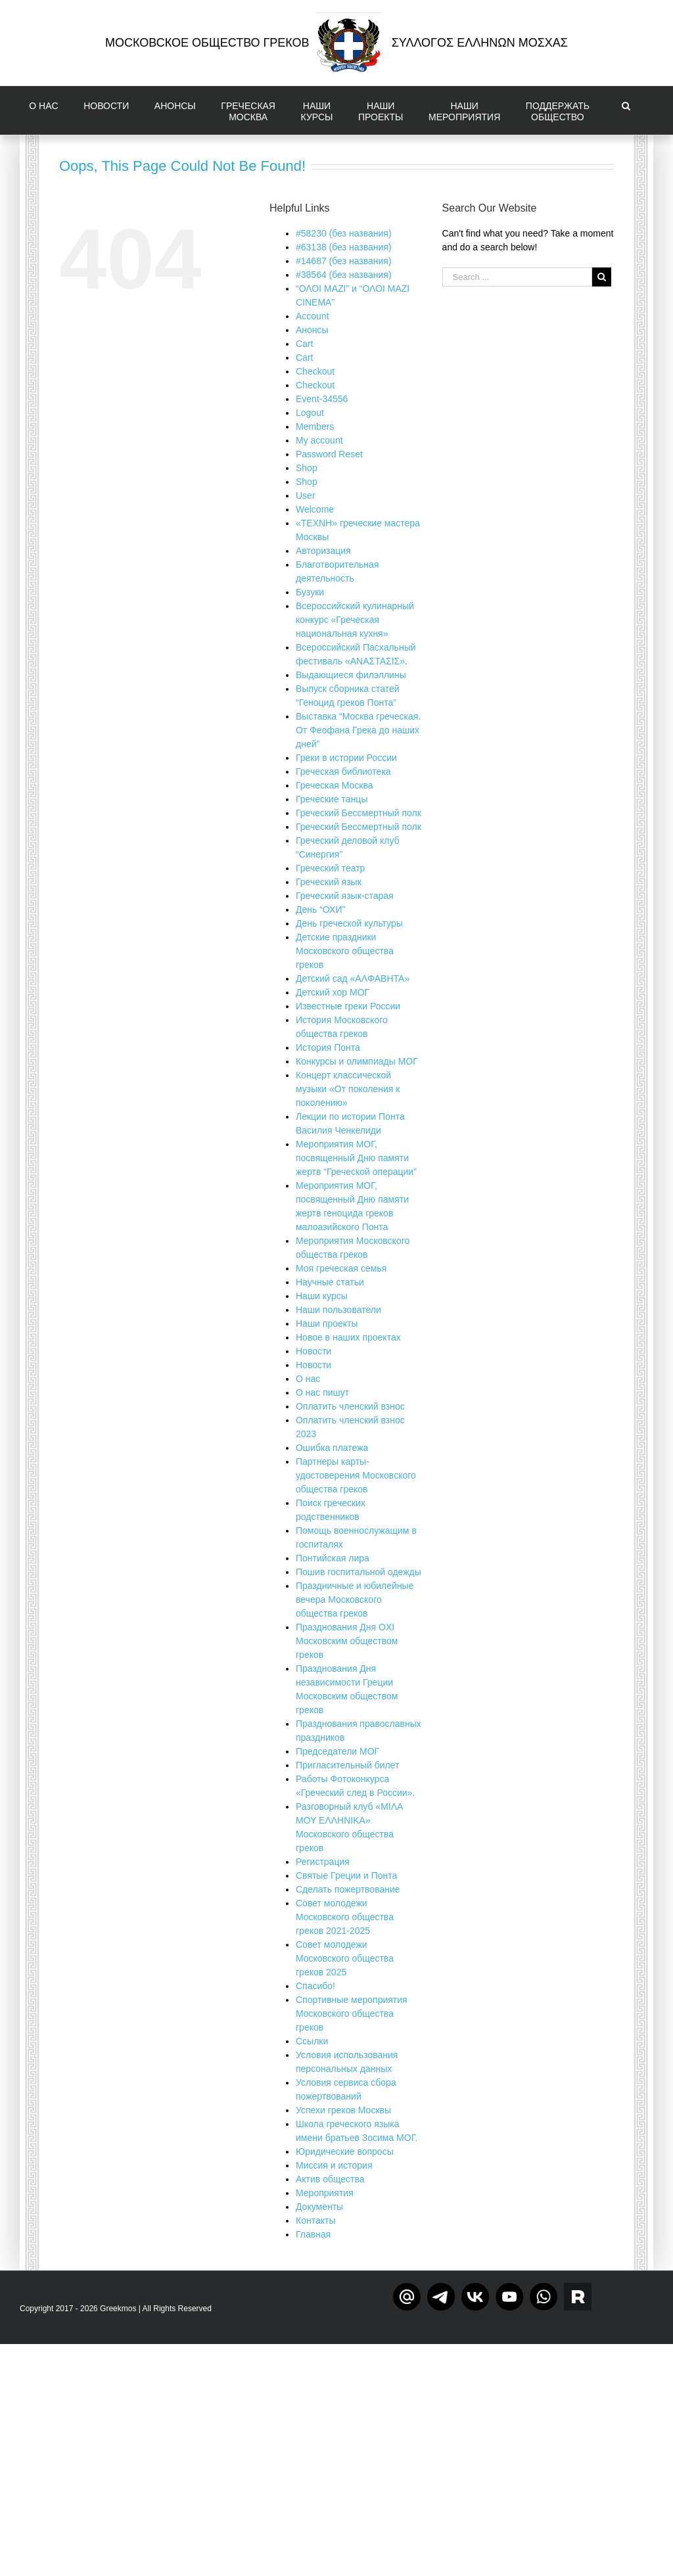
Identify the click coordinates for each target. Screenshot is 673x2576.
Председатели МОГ (337, 1751)
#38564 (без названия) (344, 274)
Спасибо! (315, 1986)
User (305, 495)
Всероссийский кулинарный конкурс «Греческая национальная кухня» (355, 620)
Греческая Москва (334, 785)
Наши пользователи (338, 1309)
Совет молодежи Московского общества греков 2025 (345, 1958)
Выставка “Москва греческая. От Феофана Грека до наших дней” (358, 730)
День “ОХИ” (320, 909)
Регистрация (323, 1861)
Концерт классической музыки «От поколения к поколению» (348, 1089)
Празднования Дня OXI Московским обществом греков (347, 1641)
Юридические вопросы (345, 2151)
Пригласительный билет (348, 1765)
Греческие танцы (331, 799)
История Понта (328, 1047)
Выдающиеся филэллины (351, 675)
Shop (306, 468)
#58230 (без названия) (344, 233)
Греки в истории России (346, 757)
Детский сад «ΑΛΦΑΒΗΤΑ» (352, 978)
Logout (310, 412)
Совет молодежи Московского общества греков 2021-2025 (345, 1917)
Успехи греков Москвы (343, 2110)
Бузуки (310, 592)
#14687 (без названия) (344, 261)
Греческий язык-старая (345, 895)
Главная (313, 2234)
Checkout (315, 371)
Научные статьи (330, 1282)
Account (312, 316)
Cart (304, 343)
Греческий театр (330, 868)
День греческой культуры (349, 923)
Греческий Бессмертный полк (358, 813)
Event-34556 (322, 399)
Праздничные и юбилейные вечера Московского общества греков (354, 1599)
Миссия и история (334, 2165)
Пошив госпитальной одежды (358, 1572)
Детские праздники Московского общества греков (345, 951)
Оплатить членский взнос (350, 1406)
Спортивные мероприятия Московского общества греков (351, 2013)
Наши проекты (327, 1323)
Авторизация (323, 550)
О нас (308, 1378)
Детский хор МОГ (332, 992)
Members (315, 426)
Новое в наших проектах (348, 1337)
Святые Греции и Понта (346, 1875)
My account (319, 440)
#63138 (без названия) (344, 247)
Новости (313, 1351)
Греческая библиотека (343, 771)
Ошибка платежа (332, 1447)
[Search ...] (517, 277)
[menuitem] (47, 110)
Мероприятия (325, 2193)
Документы (319, 2206)
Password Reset (329, 454)
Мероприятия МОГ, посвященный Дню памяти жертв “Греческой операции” (356, 1158)
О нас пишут (322, 1392)
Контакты (315, 2220)
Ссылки (312, 2041)
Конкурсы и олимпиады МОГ (357, 1061)
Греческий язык (328, 882)
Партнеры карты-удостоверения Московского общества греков (356, 1475)
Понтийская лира (332, 1558)
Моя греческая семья (341, 1268)
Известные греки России (348, 1006)
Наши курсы (322, 1296)
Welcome (315, 509)
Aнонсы (312, 330)
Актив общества (330, 2179)
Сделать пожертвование (348, 1889)
